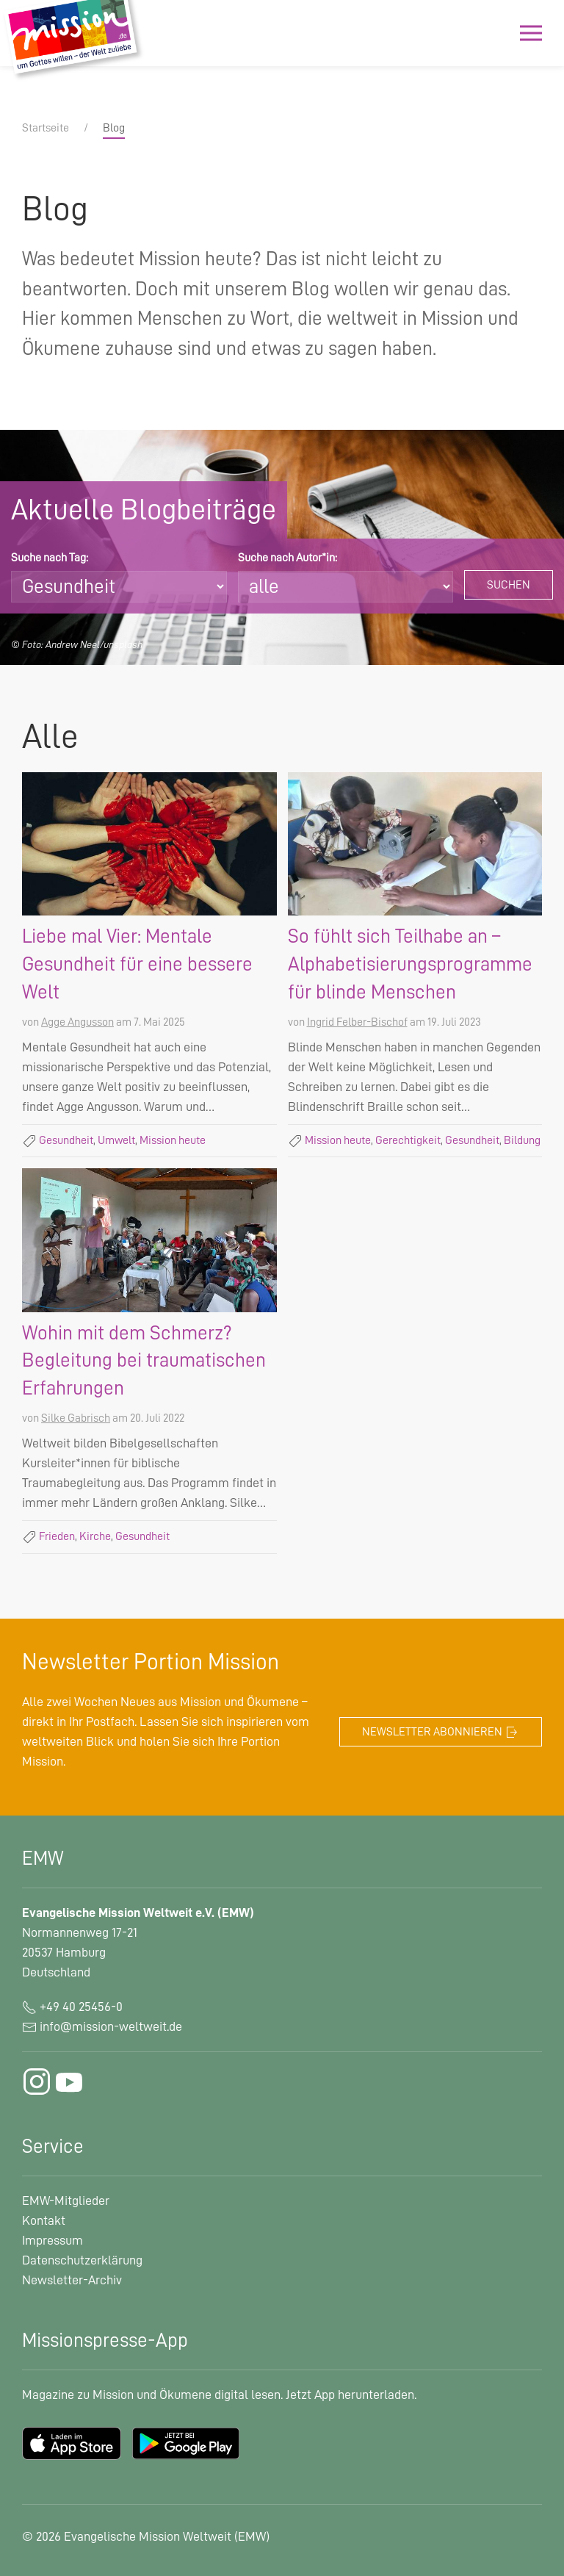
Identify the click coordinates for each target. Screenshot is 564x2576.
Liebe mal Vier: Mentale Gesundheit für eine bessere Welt (137, 964)
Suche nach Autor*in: (287, 558)
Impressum (52, 2240)
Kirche (95, 1536)
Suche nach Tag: (49, 558)
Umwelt (116, 1140)
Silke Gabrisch (75, 1418)
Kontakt (43, 2220)
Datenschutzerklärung (82, 2260)
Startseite (45, 128)
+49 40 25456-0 (72, 2006)
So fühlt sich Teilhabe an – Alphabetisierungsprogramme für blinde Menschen (410, 964)
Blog (114, 128)
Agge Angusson (77, 1022)
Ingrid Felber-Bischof (357, 1022)
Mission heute (173, 1140)
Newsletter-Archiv (72, 2280)
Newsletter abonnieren (440, 1732)
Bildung (522, 1140)
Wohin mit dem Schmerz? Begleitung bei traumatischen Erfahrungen (144, 1361)
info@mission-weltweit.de (111, 2026)
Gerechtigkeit (408, 1140)
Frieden (57, 1536)
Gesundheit (66, 1140)
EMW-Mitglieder (65, 2200)
